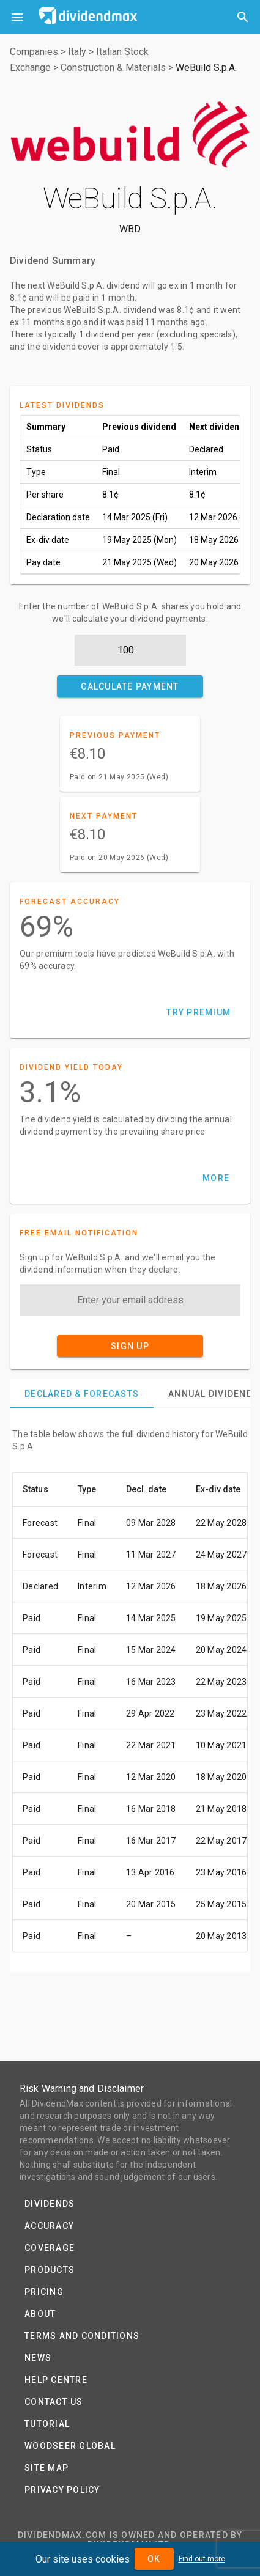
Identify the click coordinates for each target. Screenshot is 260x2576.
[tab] (82, 1393)
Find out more (202, 2559)
